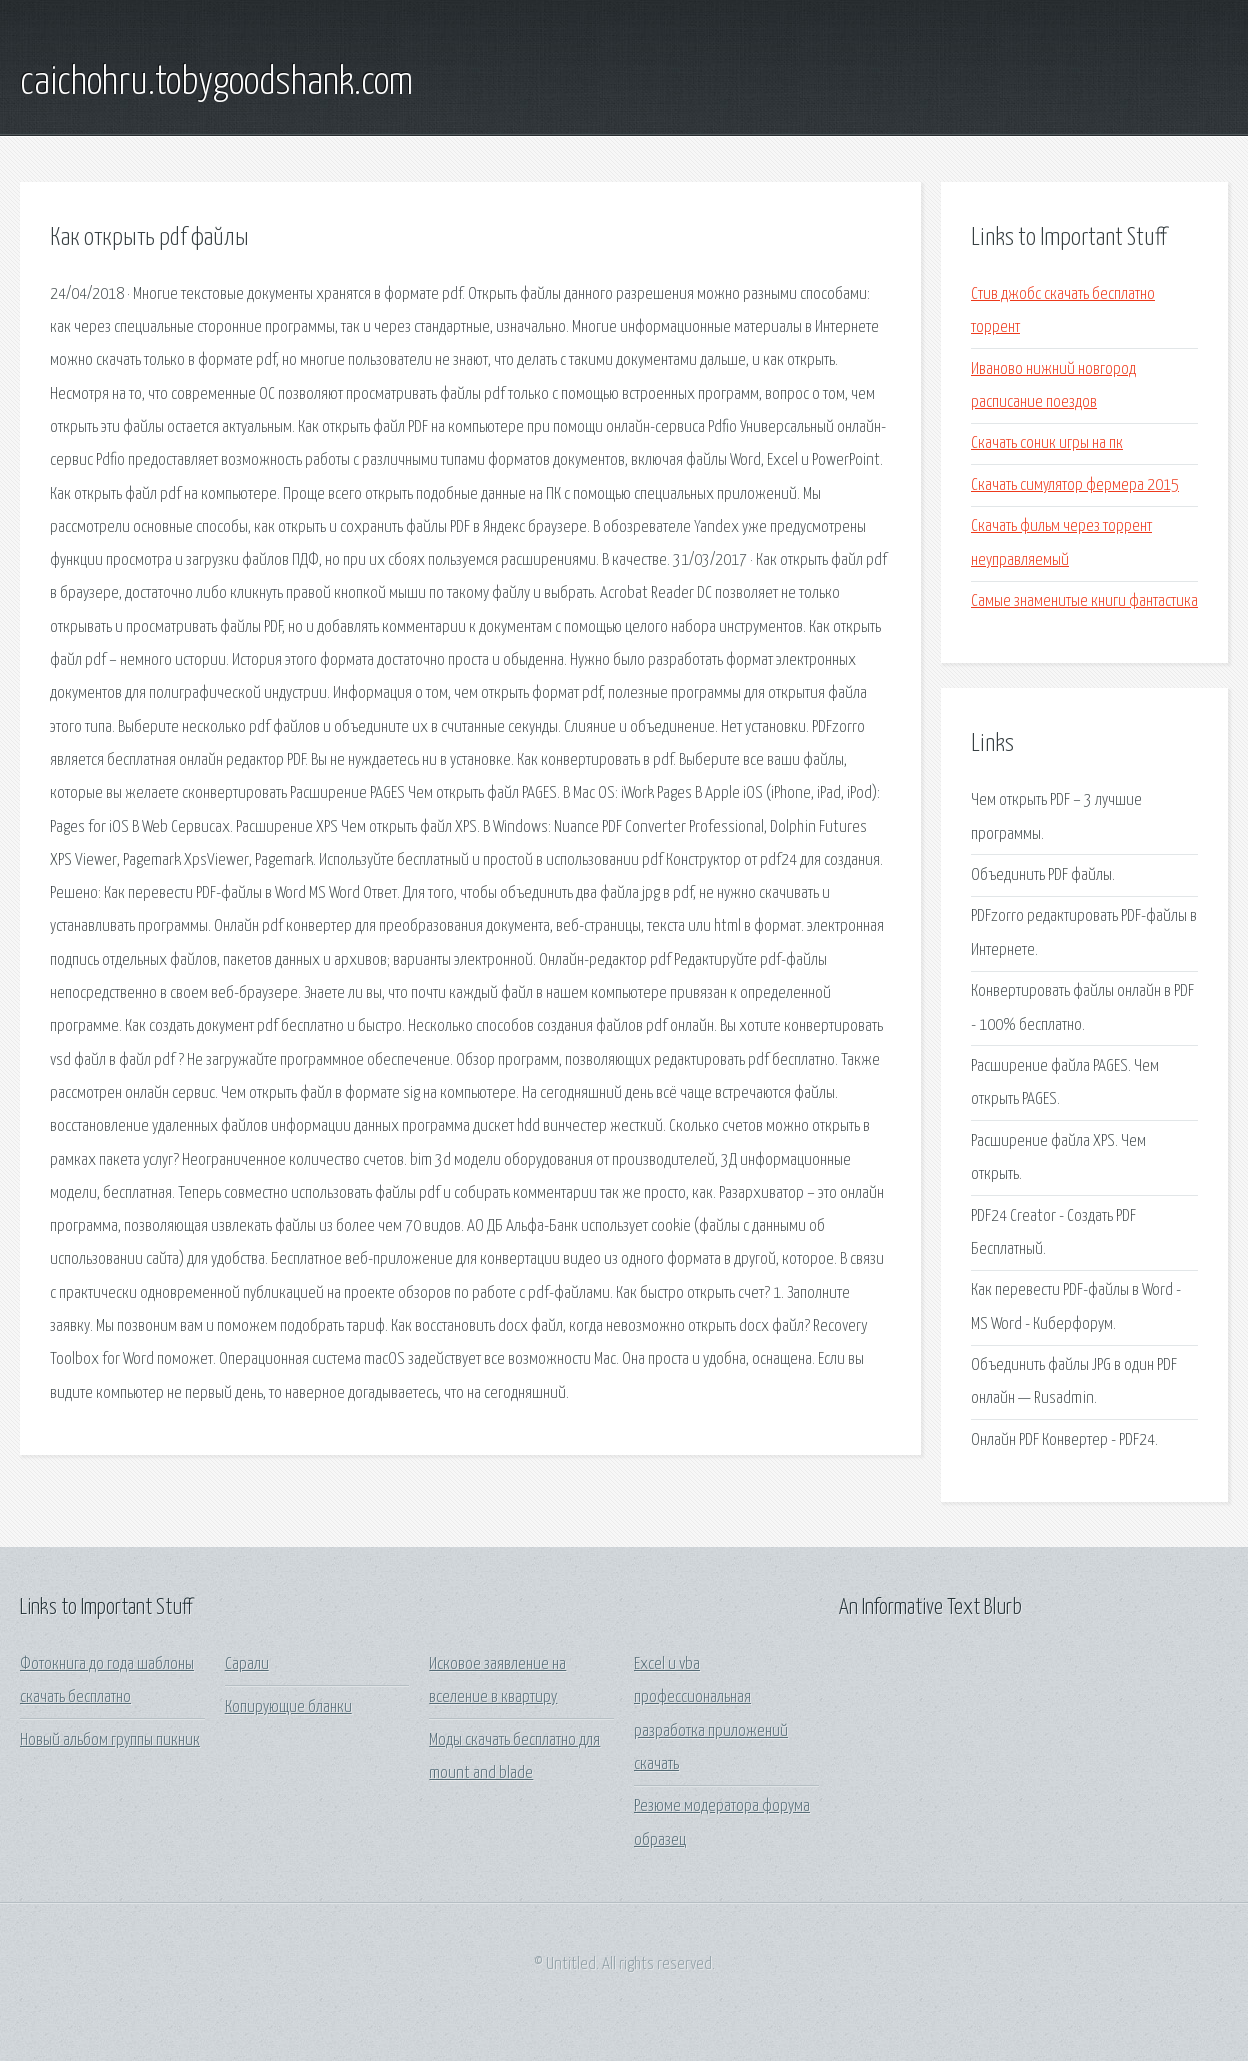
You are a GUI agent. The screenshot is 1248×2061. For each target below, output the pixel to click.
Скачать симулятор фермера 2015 (1075, 485)
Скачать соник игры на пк (1047, 443)
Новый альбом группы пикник (110, 1740)
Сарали (247, 1664)
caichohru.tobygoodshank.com (216, 83)
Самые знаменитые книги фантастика (1084, 601)
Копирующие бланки (288, 1707)
